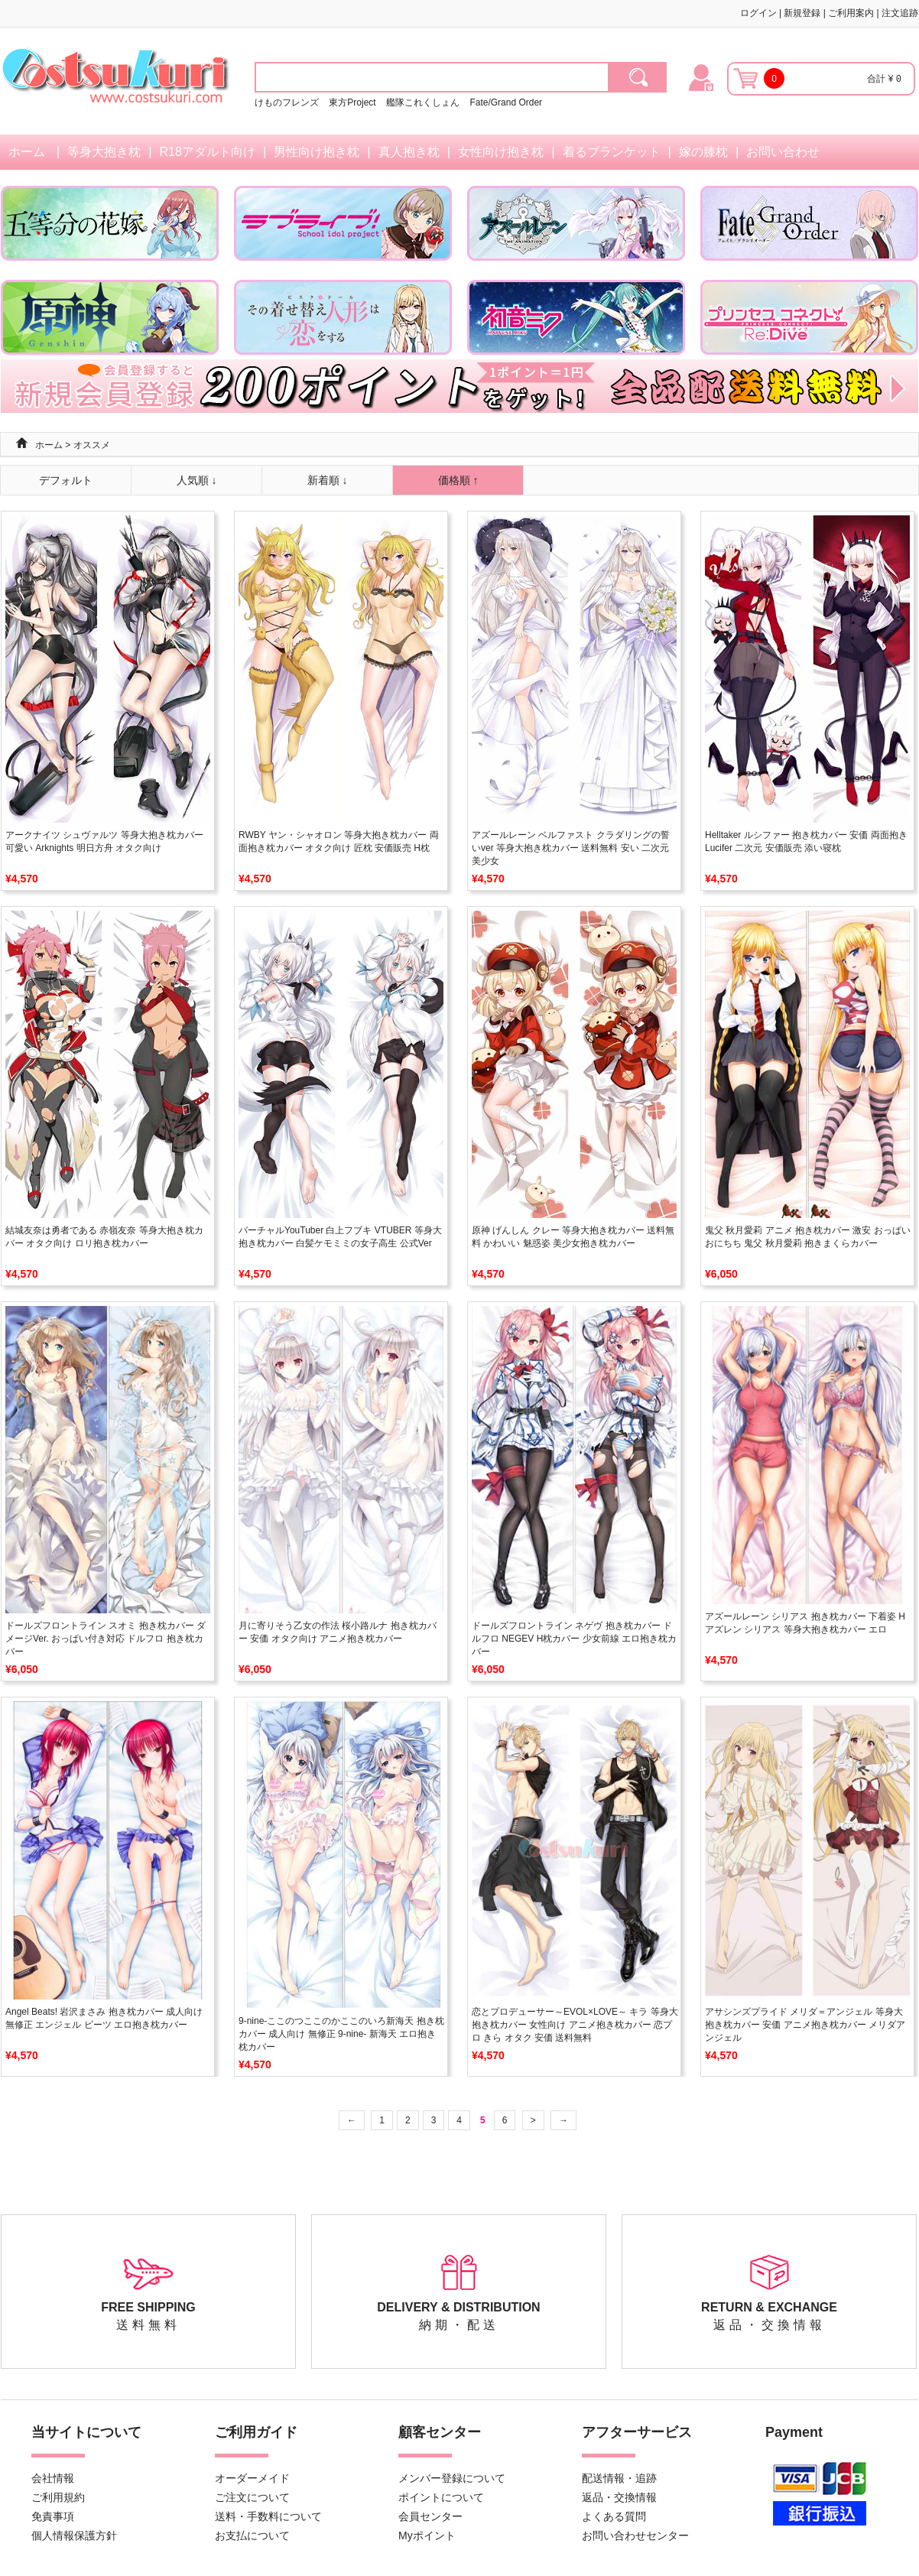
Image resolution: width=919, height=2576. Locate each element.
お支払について (252, 2535)
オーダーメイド (252, 2478)
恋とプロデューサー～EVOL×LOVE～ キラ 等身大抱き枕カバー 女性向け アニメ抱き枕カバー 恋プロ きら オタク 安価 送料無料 (575, 2024)
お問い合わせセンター (635, 2535)
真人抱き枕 (409, 151)
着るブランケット (612, 151)
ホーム (26, 151)
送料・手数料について (268, 2516)
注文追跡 (900, 13)
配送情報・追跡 (619, 2478)
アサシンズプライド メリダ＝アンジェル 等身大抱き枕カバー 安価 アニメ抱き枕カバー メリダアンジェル (805, 2024)
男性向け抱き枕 (316, 151)
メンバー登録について (451, 2478)
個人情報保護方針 (74, 2535)
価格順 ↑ (458, 480)
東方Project (353, 102)
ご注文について (252, 2497)
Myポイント (427, 2535)
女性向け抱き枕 (501, 151)
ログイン (758, 13)
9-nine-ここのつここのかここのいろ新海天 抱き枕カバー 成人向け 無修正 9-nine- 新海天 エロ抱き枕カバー (341, 2034)
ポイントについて (441, 2497)
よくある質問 (614, 2516)
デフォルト (66, 480)
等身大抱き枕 (104, 151)
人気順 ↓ (197, 480)
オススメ (91, 445)
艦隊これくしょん (423, 102)
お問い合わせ (783, 151)
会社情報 (52, 2478)
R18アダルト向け (207, 151)
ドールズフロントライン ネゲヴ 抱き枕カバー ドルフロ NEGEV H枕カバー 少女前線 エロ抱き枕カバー (574, 1638)
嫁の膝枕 (703, 151)
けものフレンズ (287, 102)
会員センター (430, 2516)
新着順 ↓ (327, 480)
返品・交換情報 (619, 2497)
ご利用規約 (58, 2497)
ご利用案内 (851, 13)
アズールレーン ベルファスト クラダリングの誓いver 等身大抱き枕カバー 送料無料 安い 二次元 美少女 (571, 848)
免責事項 (52, 2516)
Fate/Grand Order (505, 102)
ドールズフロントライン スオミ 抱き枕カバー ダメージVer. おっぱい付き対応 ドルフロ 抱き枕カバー (105, 1638)
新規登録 (802, 13)
